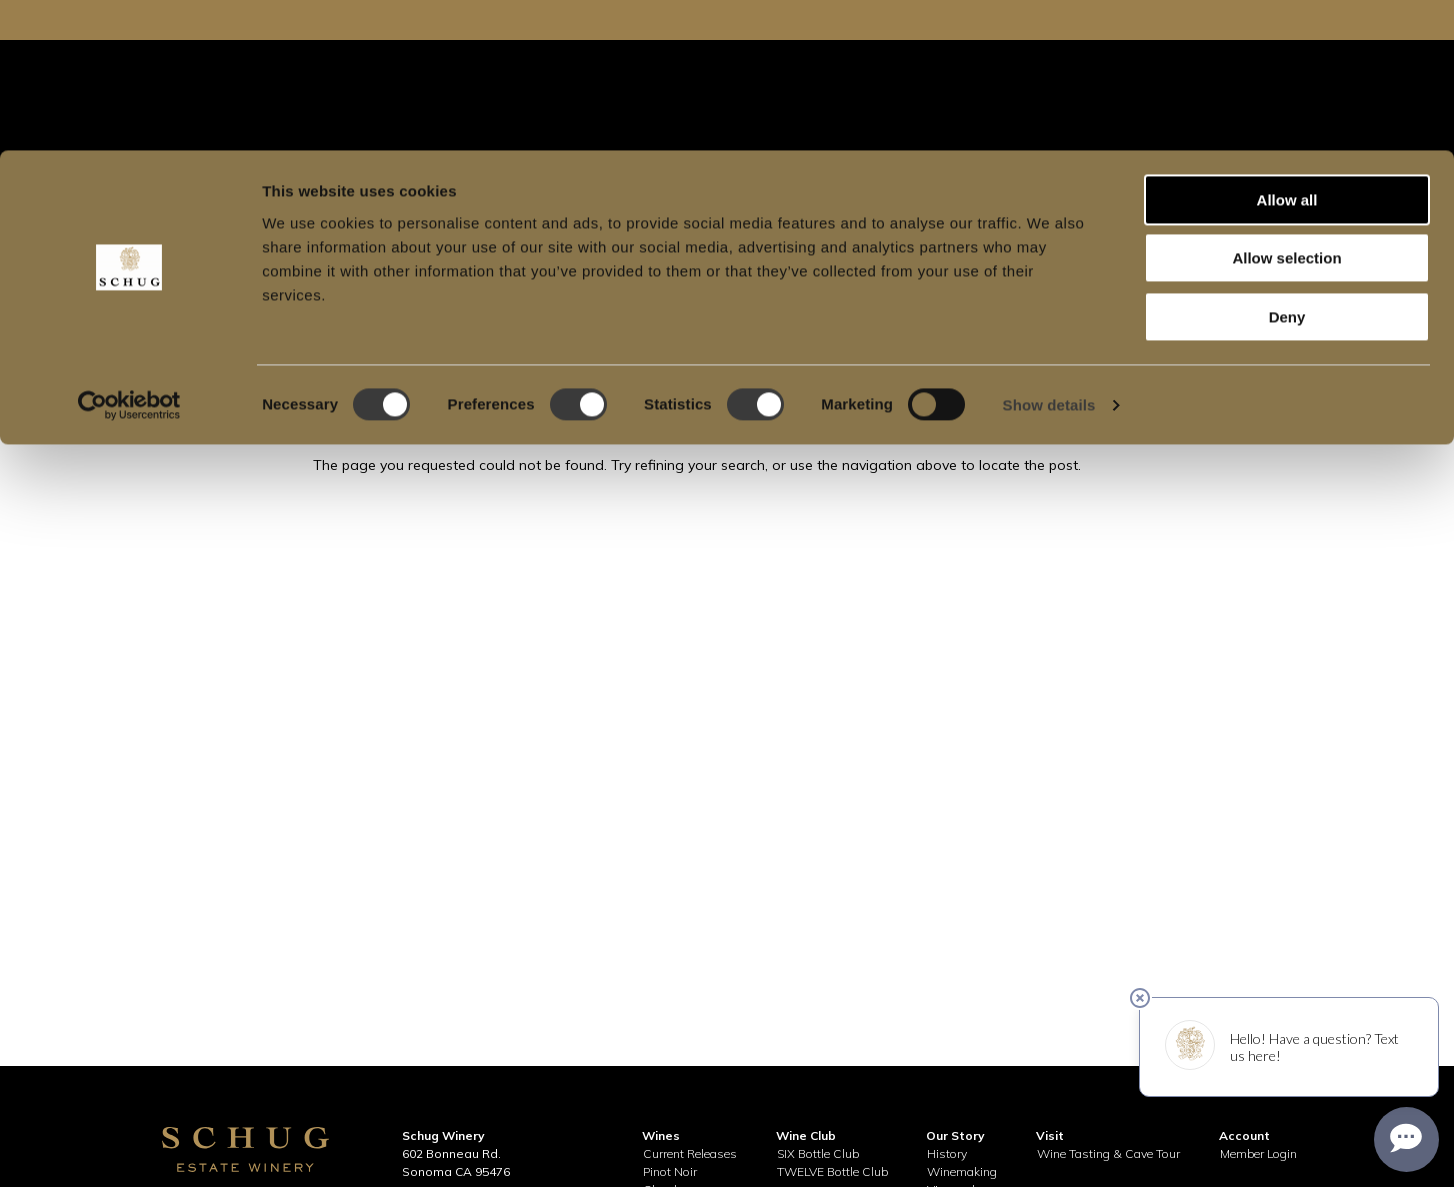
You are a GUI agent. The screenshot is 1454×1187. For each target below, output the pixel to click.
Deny (1287, 166)
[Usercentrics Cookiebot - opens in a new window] (129, 255)
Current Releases (690, 1153)
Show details (1049, 254)
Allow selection (1286, 108)
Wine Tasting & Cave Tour (1108, 1153)
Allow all (1287, 49)
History (947, 1153)
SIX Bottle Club (818, 1153)
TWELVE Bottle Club (832, 1171)
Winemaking (962, 1171)
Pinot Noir (670, 1171)
